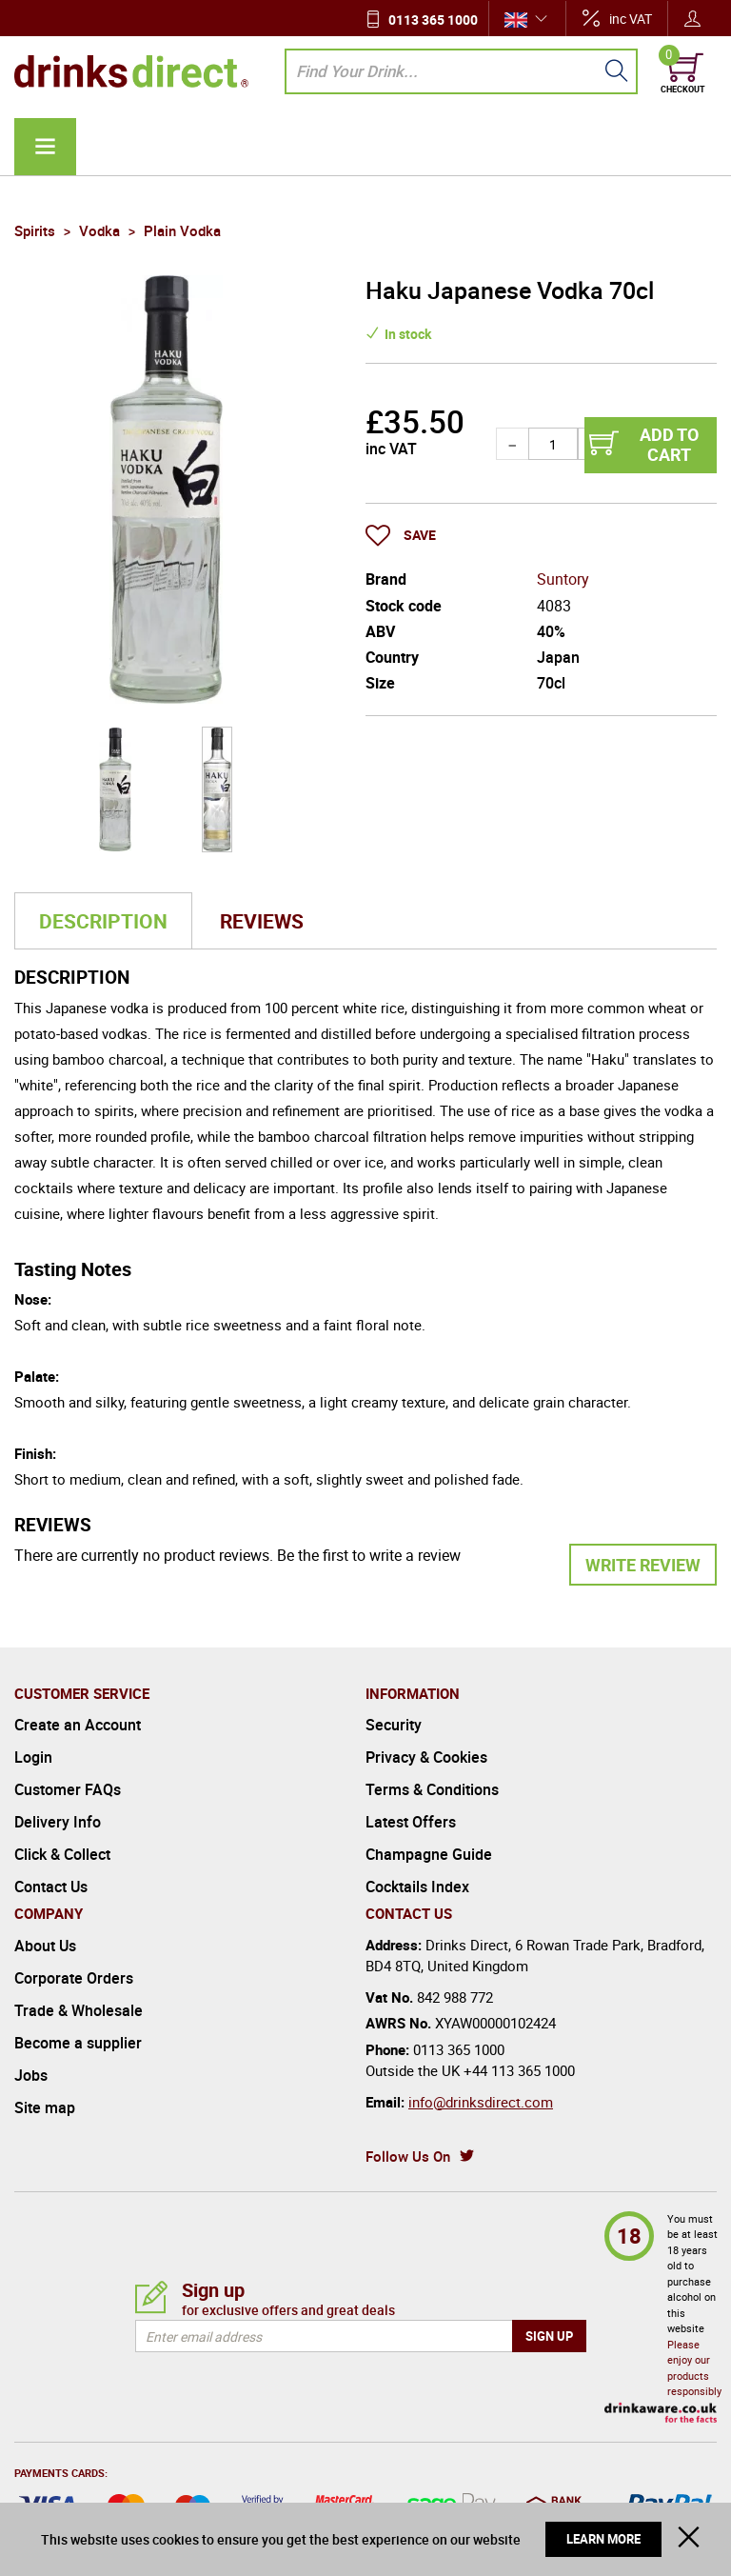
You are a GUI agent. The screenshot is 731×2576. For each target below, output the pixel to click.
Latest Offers (411, 1821)
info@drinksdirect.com (480, 2101)
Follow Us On (408, 2156)
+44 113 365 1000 (519, 2070)
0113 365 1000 (433, 19)
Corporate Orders (73, 1977)
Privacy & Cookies (426, 1757)
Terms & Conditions (432, 1789)
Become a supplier (78, 2042)
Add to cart (669, 445)
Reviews (262, 921)
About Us (45, 1945)
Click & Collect (62, 1854)
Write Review (643, 1564)
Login (33, 1757)
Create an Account (77, 1724)
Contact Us (51, 1886)
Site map (44, 2107)
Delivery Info (57, 1821)
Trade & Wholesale (78, 2010)
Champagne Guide (429, 1854)
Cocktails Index (417, 1886)
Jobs (31, 2075)
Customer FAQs (67, 1789)
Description (103, 921)
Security (394, 1724)
